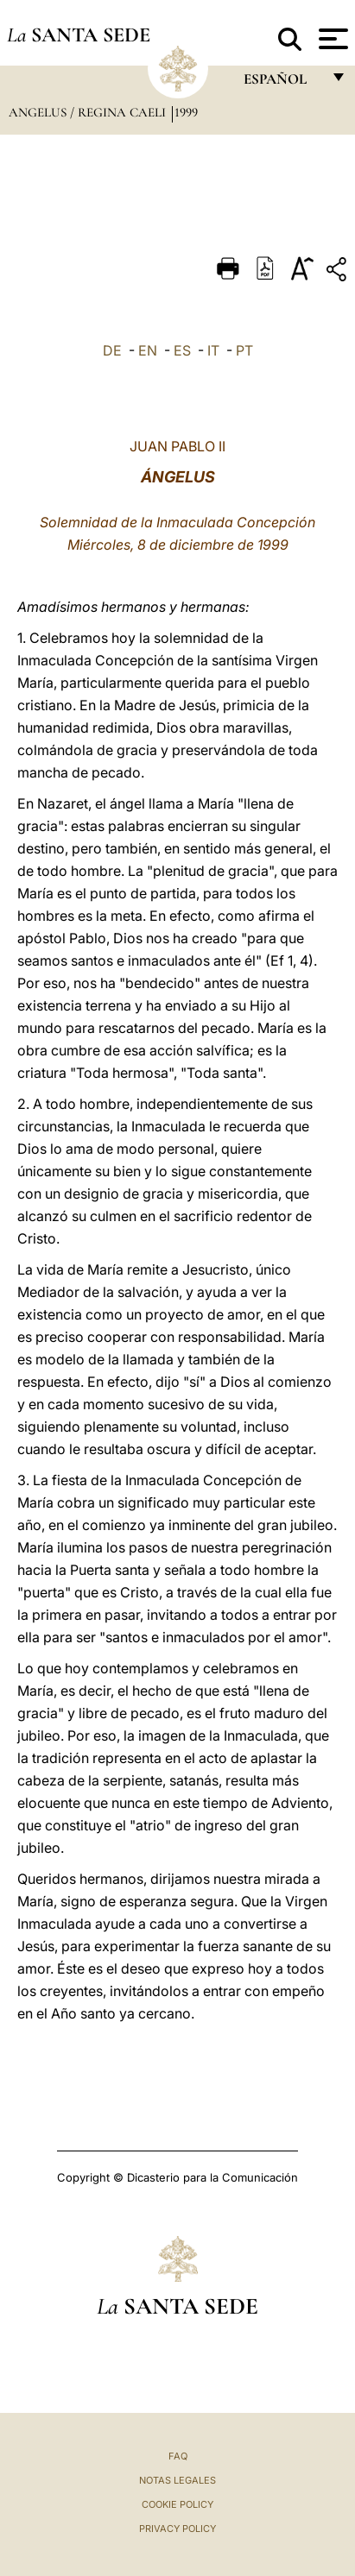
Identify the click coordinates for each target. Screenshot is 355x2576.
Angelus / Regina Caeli (89, 112)
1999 (186, 112)
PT (244, 350)
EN (147, 350)
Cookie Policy (177, 2504)
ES (182, 350)
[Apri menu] (331, 39)
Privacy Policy (177, 2528)
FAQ (177, 2456)
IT (213, 350)
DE (112, 350)
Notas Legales (177, 2480)
